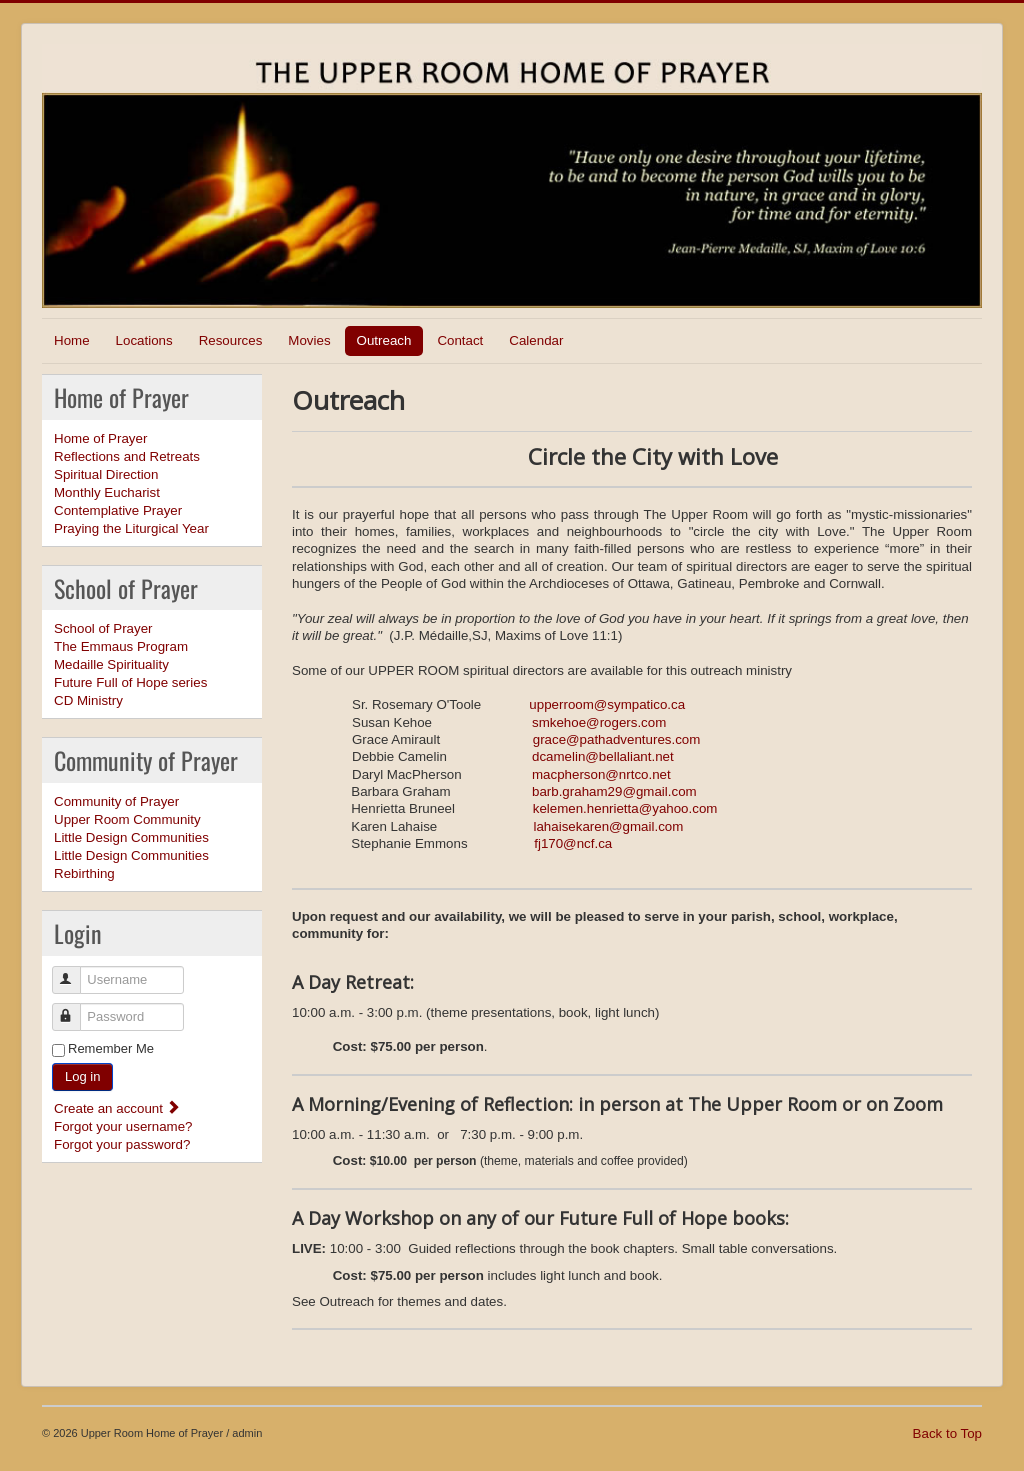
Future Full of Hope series (130, 682)
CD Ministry (88, 700)
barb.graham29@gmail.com (614, 791)
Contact (460, 340)
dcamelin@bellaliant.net (603, 756)
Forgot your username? (123, 1126)
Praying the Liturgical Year (131, 528)
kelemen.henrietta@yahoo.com (625, 808)
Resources (231, 340)
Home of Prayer (100, 438)
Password (75, 1008)
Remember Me (111, 1048)
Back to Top (947, 1433)
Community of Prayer (116, 801)
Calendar (536, 340)
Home (72, 340)
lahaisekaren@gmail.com (608, 826)
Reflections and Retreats (127, 456)
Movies (309, 340)
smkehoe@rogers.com (599, 722)
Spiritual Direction (106, 474)
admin (247, 1433)
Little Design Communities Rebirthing (131, 864)
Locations (144, 340)
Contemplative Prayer (118, 510)
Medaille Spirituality (111, 664)
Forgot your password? (122, 1144)
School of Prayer (103, 628)
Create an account (117, 1108)
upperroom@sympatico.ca (607, 704)
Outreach (384, 340)
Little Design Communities (131, 837)
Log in (82, 1076)
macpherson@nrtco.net (601, 774)
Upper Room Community (127, 819)
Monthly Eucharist (107, 492)
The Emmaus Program (121, 646)
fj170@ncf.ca (573, 843)
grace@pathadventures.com (617, 739)
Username (75, 971)
